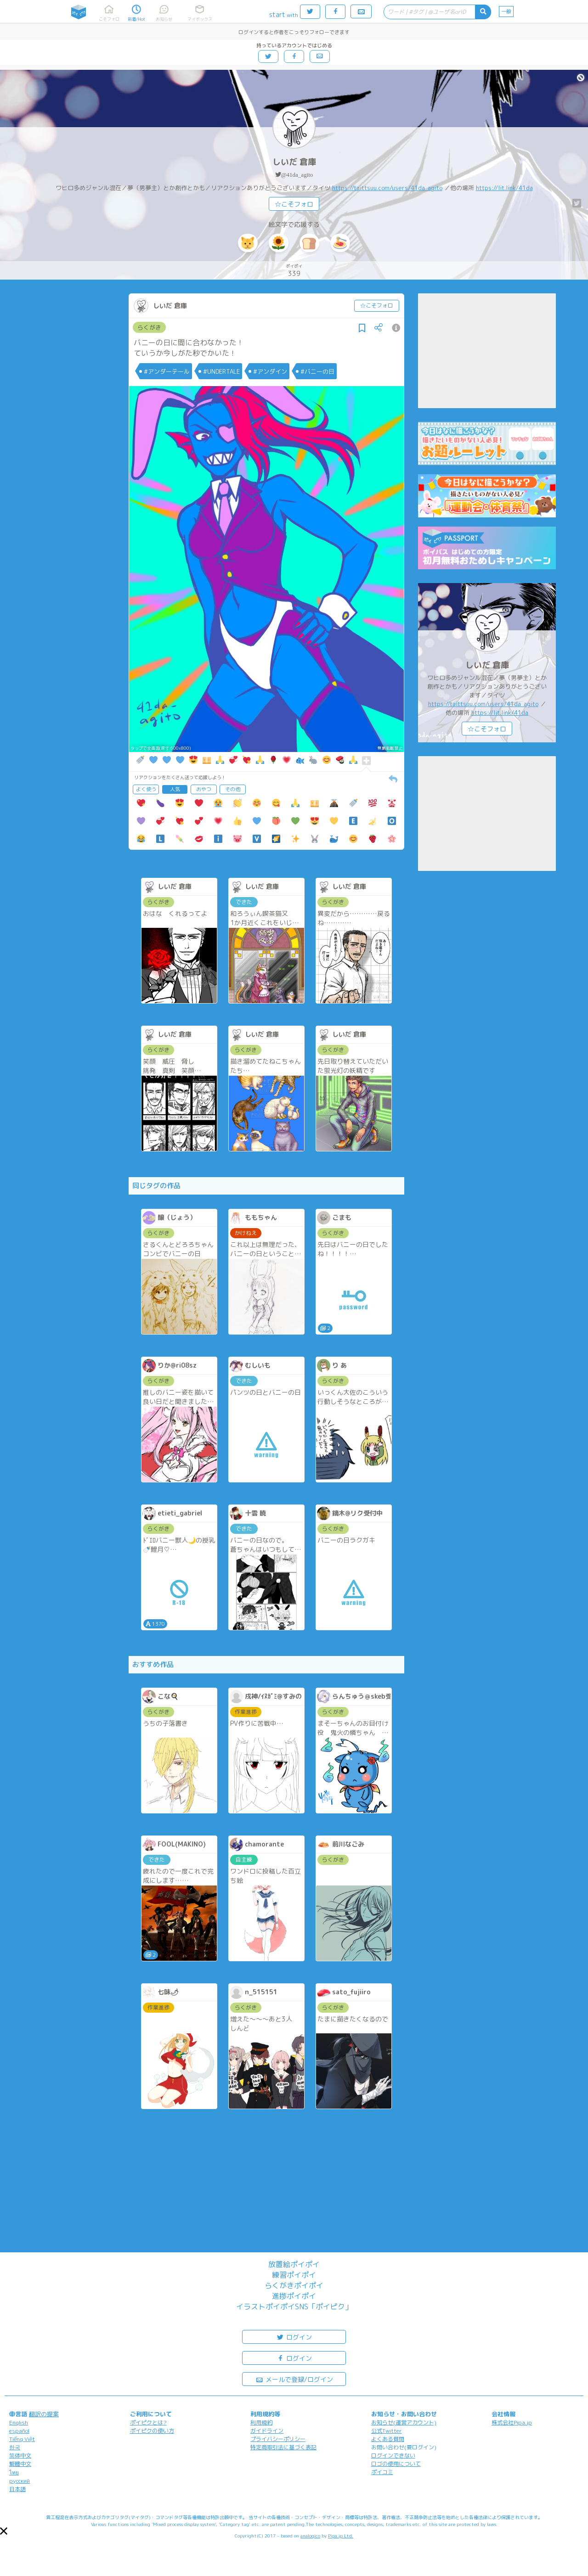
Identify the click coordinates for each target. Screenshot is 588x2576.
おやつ (203, 789)
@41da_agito (297, 175)
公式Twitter (386, 2431)
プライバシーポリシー (277, 2439)
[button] (3, 2531)
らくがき (149, 327)
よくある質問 (387, 2439)
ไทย (14, 2472)
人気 (175, 789)
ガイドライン (266, 2431)
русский (19, 2481)
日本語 (17, 2489)
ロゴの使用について (396, 2464)
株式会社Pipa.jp (512, 2422)
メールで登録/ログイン (294, 2379)
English (18, 2422)
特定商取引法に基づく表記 (283, 2447)
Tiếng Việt (22, 2439)
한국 (14, 2447)
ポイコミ (382, 2472)
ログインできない (393, 2455)
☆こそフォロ (294, 204)
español (19, 2431)
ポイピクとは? (148, 2422)
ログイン (294, 2336)
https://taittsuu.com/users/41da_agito (387, 188)
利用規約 (261, 2422)
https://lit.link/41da (504, 188)
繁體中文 (20, 2464)
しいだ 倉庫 (294, 162)
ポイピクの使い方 (152, 2431)
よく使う (146, 789)
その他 (232, 789)
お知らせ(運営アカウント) (403, 2422)
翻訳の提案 (44, 2414)
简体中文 (20, 2455)
